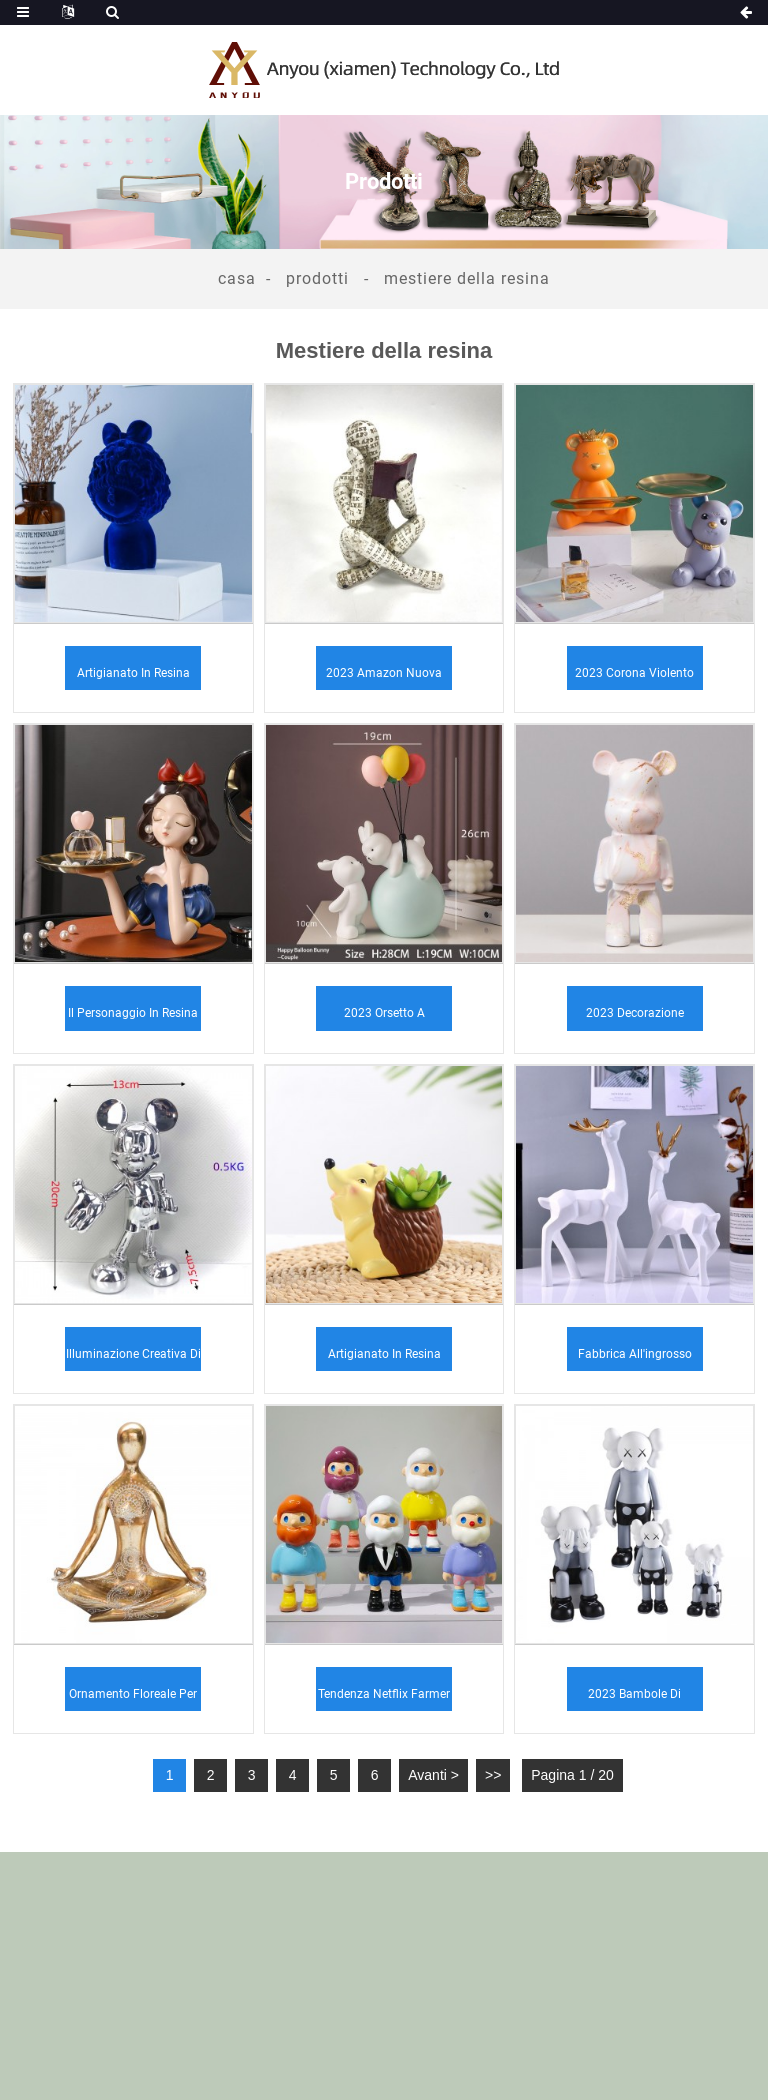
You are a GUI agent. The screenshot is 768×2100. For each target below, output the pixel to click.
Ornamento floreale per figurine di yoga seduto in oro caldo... (133, 1699)
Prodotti (317, 278)
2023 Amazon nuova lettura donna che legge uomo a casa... (384, 678)
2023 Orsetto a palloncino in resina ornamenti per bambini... (384, 1018)
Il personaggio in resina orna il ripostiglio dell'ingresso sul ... (133, 1018)
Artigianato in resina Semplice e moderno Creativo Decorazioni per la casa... (133, 678)
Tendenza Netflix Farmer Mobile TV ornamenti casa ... (384, 1699)
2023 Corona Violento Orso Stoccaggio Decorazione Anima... (634, 678)
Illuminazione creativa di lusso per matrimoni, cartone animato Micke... (133, 1359)
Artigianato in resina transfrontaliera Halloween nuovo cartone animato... (384, 1359)
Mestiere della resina (467, 278)
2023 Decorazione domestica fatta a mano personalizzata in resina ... (634, 1018)
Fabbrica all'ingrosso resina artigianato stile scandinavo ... (635, 1359)
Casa (237, 278)
